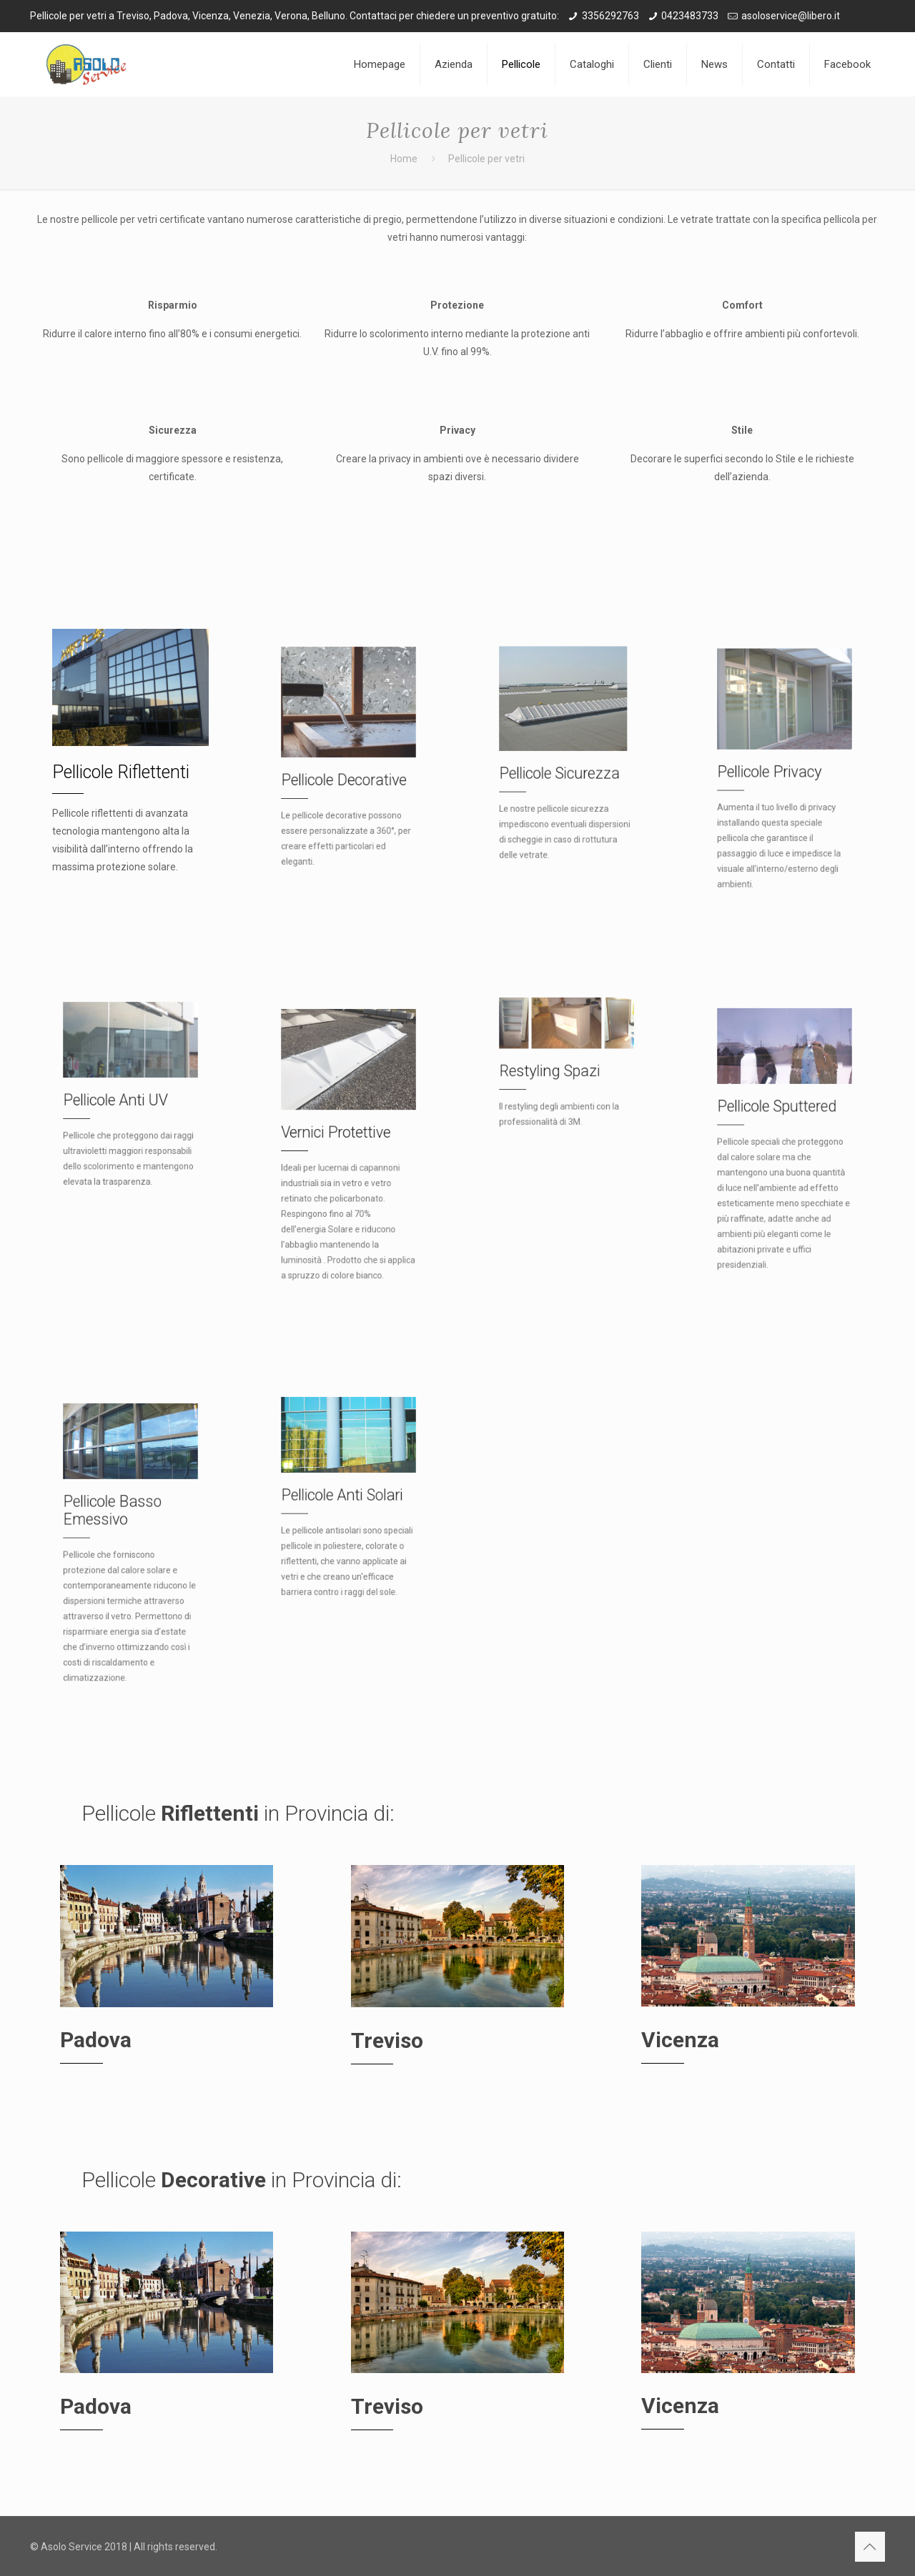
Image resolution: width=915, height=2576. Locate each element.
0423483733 (689, 15)
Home (403, 158)
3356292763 (610, 15)
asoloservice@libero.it (790, 15)
